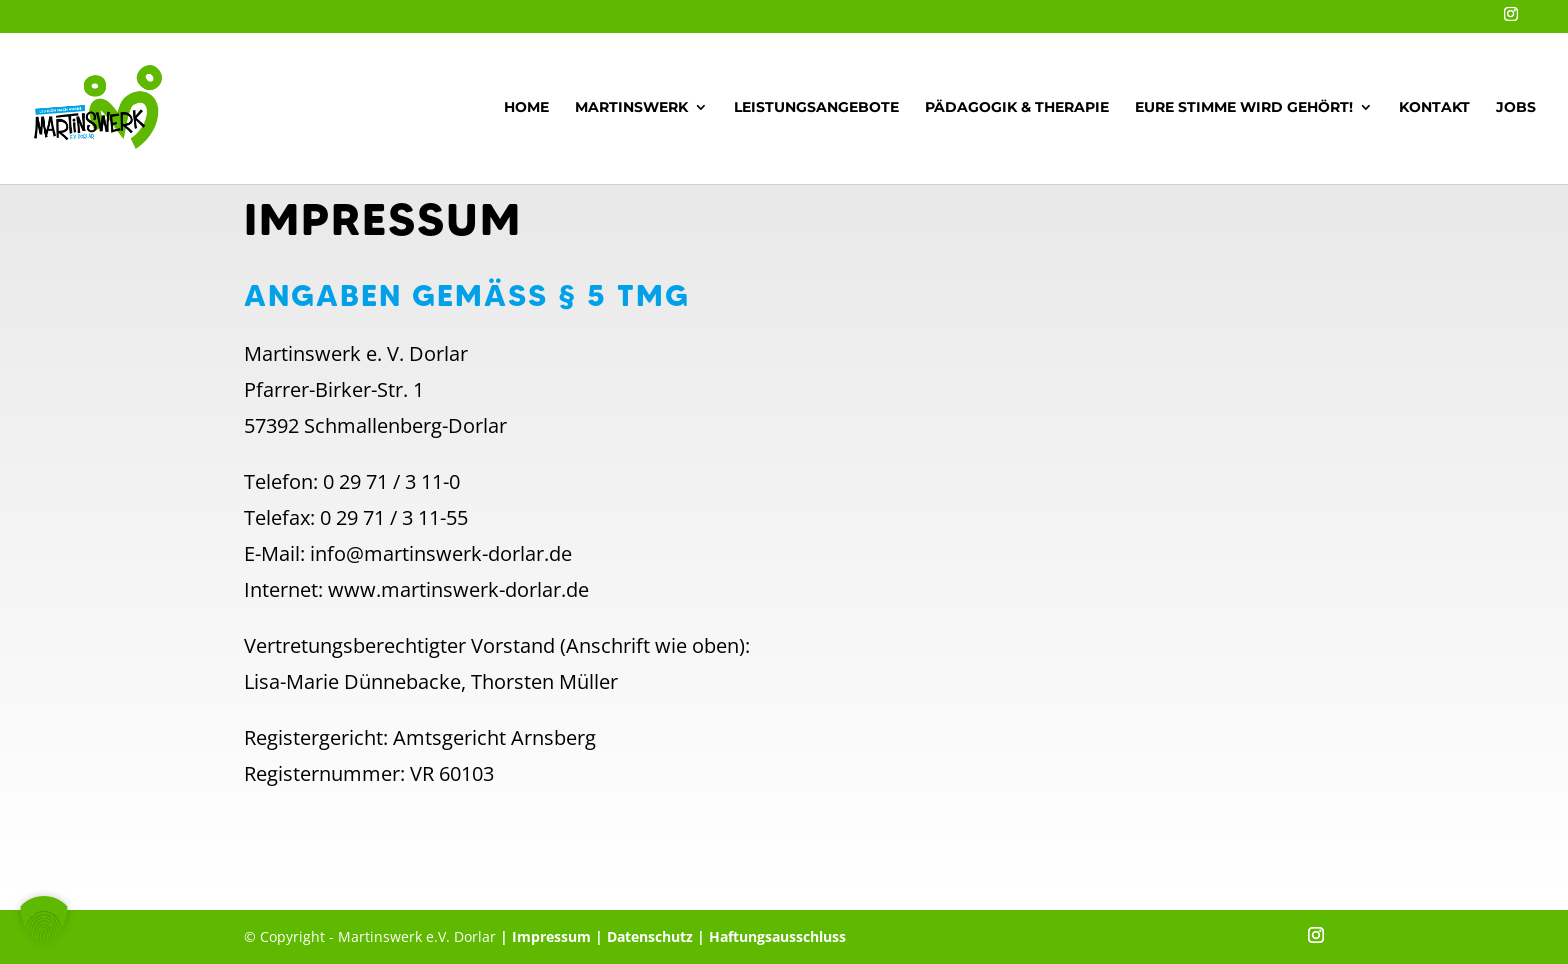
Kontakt (1434, 108)
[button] (44, 920)
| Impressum (545, 936)
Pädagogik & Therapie (1017, 108)
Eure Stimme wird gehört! (1244, 108)
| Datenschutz (644, 936)
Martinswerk (631, 108)
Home (526, 108)
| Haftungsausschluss (769, 936)
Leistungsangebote (816, 108)
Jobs (1516, 108)
